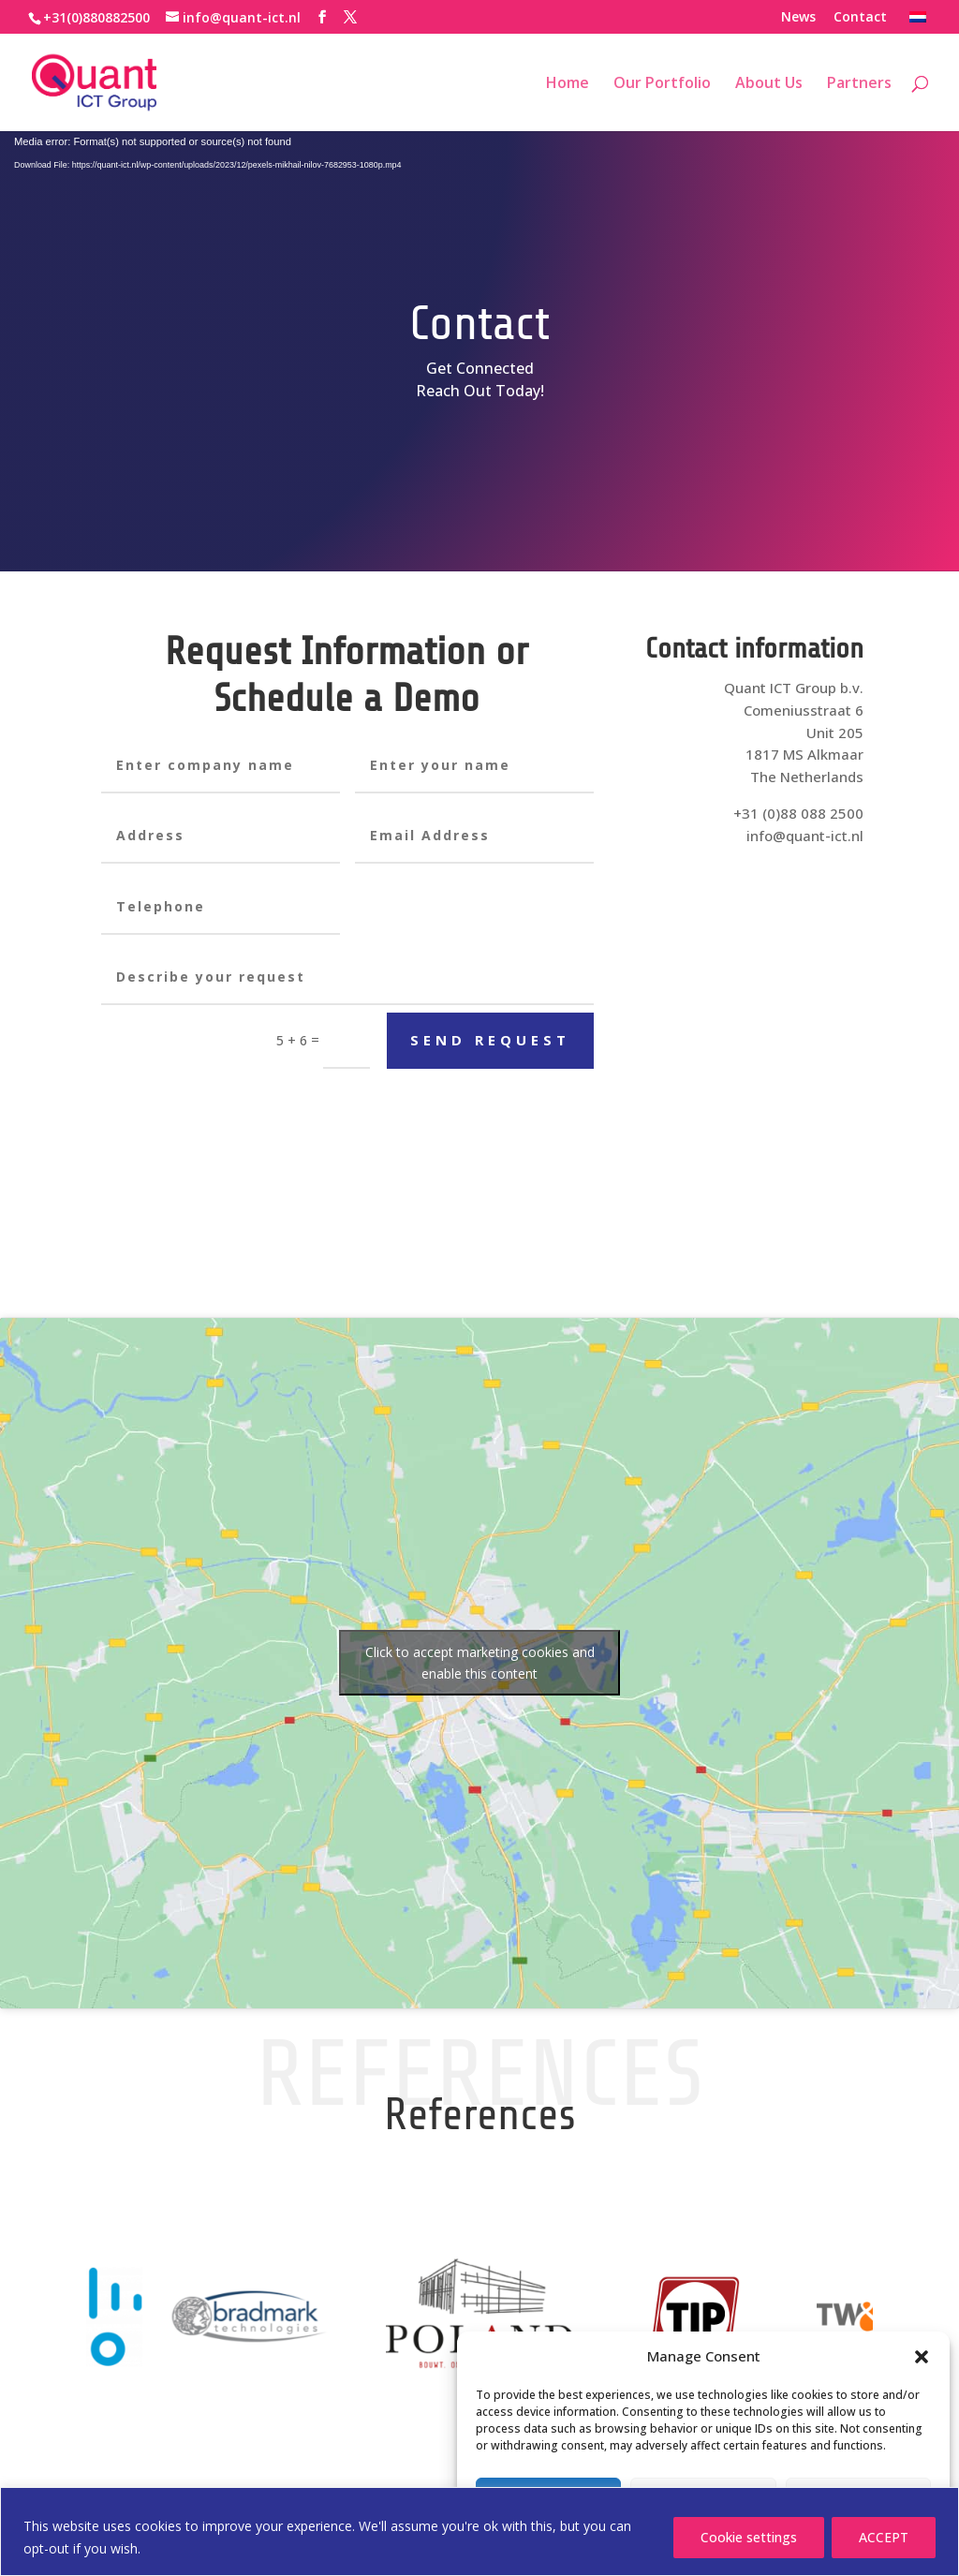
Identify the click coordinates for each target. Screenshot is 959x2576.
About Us (769, 84)
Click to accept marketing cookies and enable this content (480, 1662)
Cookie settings (749, 2537)
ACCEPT (883, 2537)
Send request (490, 1039)
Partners (859, 84)
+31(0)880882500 (96, 17)
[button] (921, 2356)
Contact (860, 17)
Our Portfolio (662, 84)
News (798, 17)
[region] (479, 2531)
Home (567, 84)
